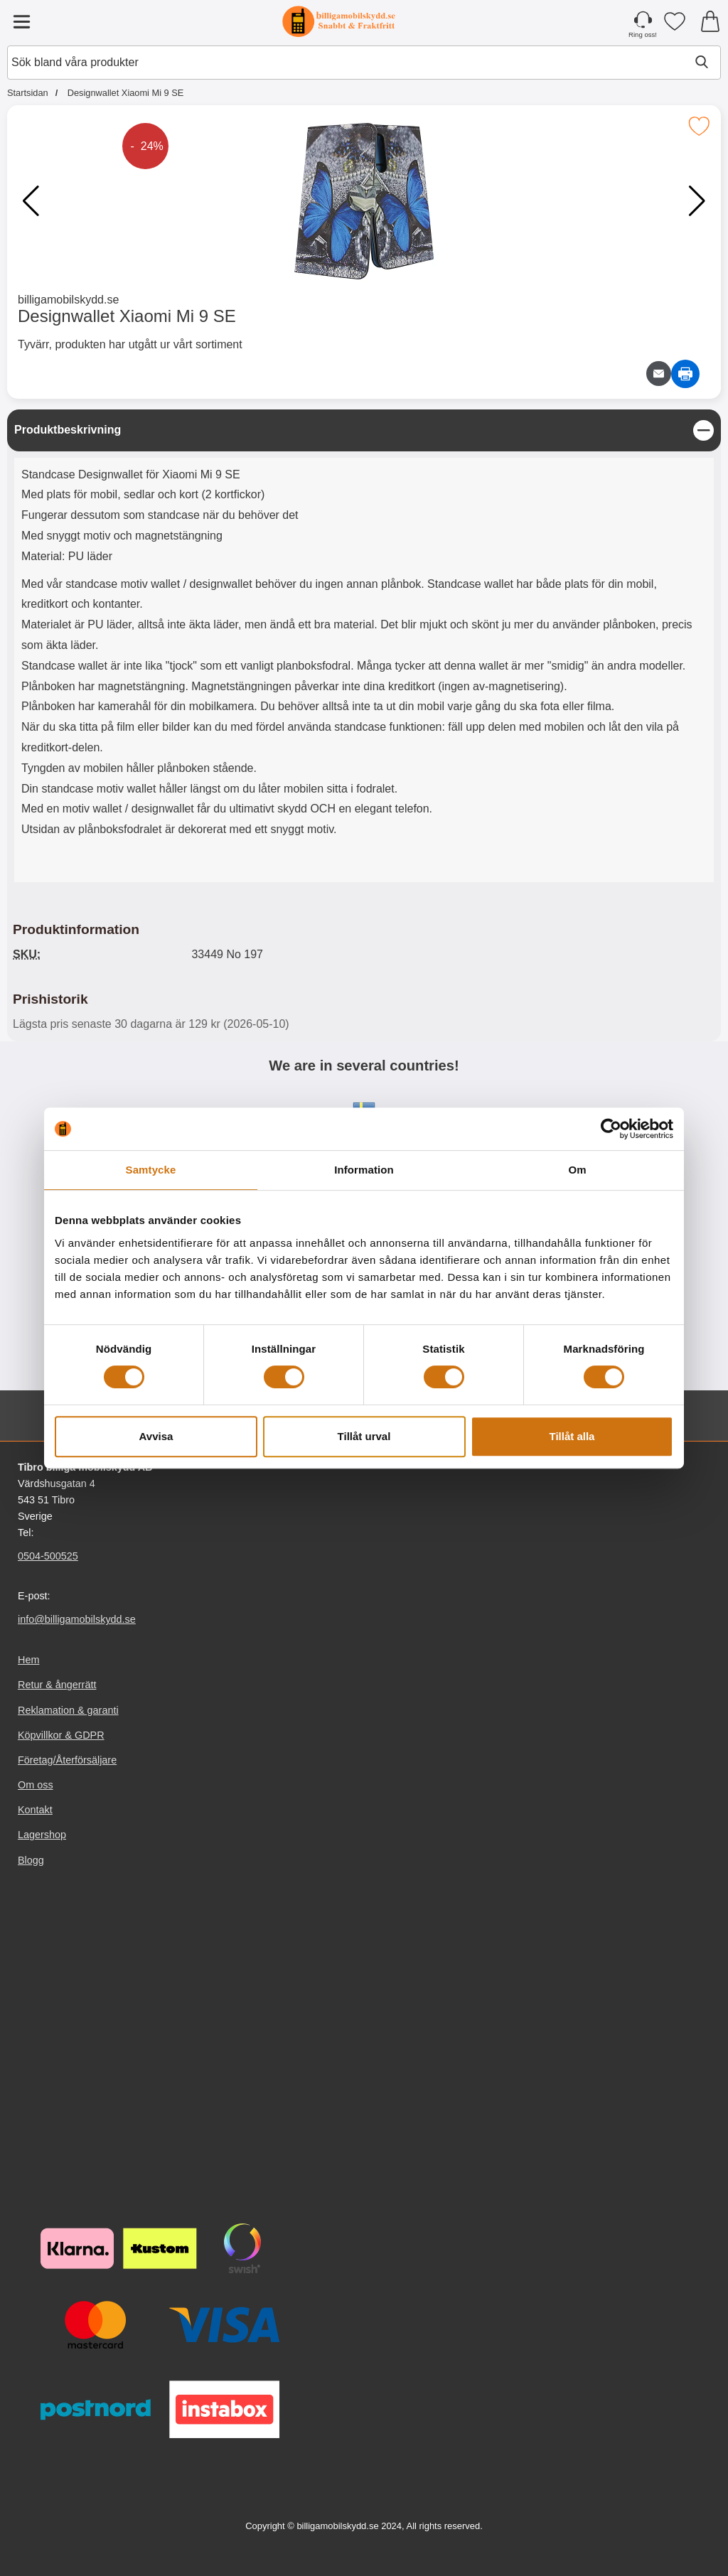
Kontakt (35, 1809)
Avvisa (156, 1436)
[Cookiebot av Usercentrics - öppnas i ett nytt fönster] (611, 1128)
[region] (364, 430)
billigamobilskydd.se (68, 300)
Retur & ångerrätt (57, 1684)
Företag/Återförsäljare (67, 1760)
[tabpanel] (364, 649)
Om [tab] (577, 1170)
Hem (28, 1659)
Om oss (35, 1785)
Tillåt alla (572, 1436)
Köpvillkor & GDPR (61, 1734)
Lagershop (42, 1834)
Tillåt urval (364, 1436)
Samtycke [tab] (151, 1170)
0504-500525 (48, 1556)
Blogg (31, 1859)
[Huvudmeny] (21, 21)
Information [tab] (364, 1170)
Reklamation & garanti (68, 1709)
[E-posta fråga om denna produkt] (658, 373)
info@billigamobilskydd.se (77, 1619)
